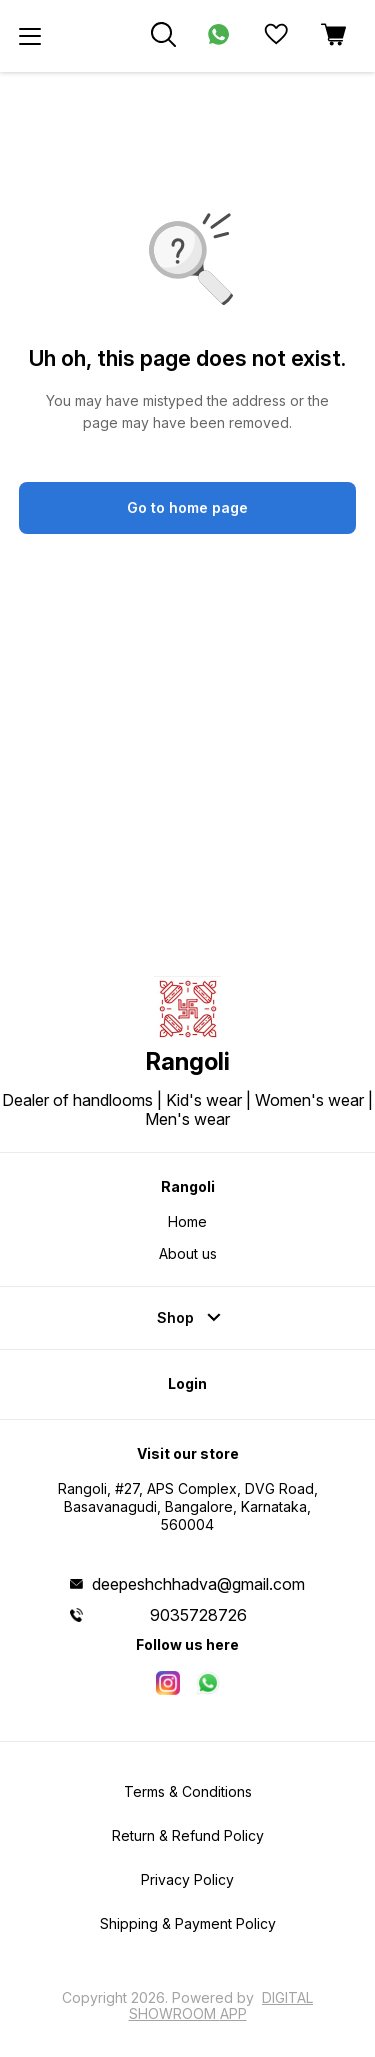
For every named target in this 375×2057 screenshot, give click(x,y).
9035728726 (198, 1615)
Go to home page (187, 507)
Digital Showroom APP (221, 2005)
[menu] (30, 36)
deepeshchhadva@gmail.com (198, 1584)
